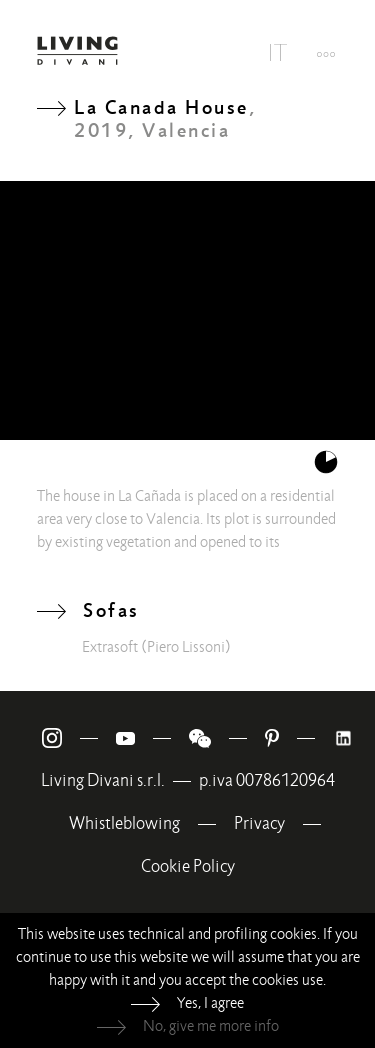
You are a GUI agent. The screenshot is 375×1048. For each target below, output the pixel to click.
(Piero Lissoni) (186, 647)
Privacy (259, 823)
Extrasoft (110, 647)
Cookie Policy (188, 866)
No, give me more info (211, 1026)
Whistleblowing (124, 823)
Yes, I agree (210, 1003)
